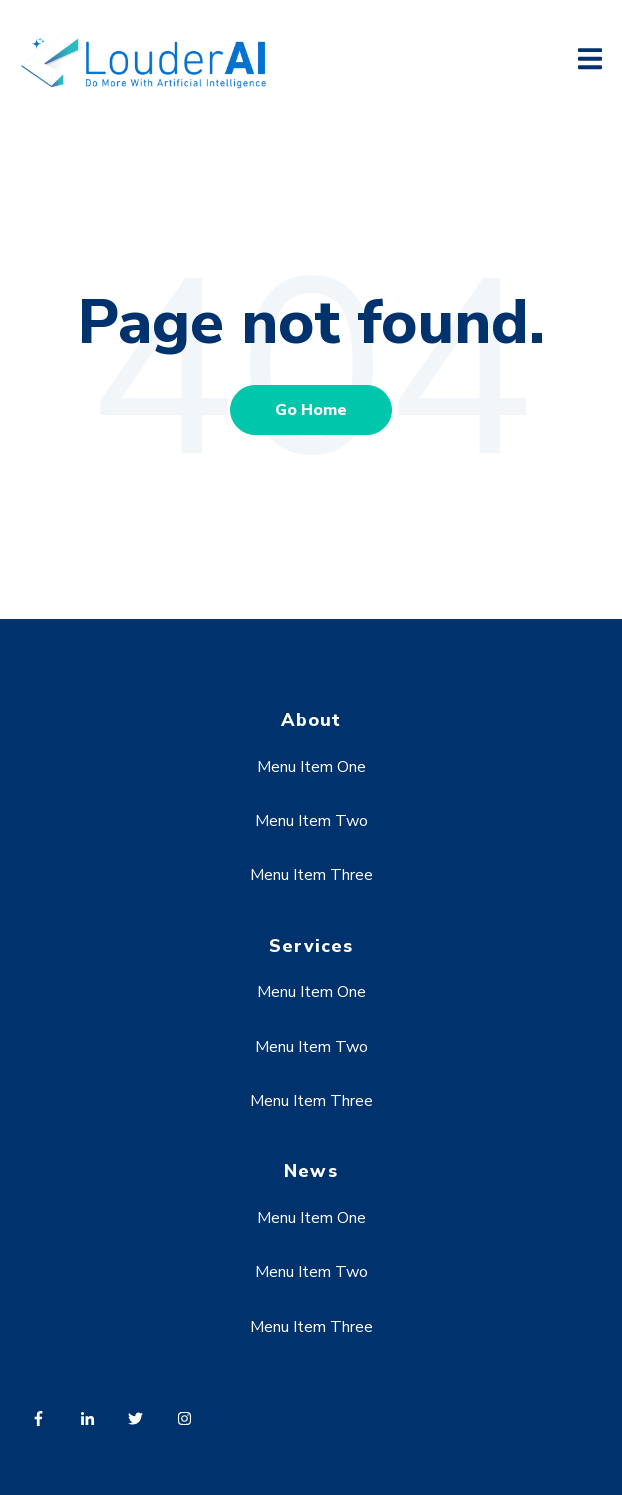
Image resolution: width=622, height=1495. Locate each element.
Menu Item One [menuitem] (311, 767)
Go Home (311, 410)
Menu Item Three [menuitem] (311, 875)
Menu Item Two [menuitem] (311, 821)
